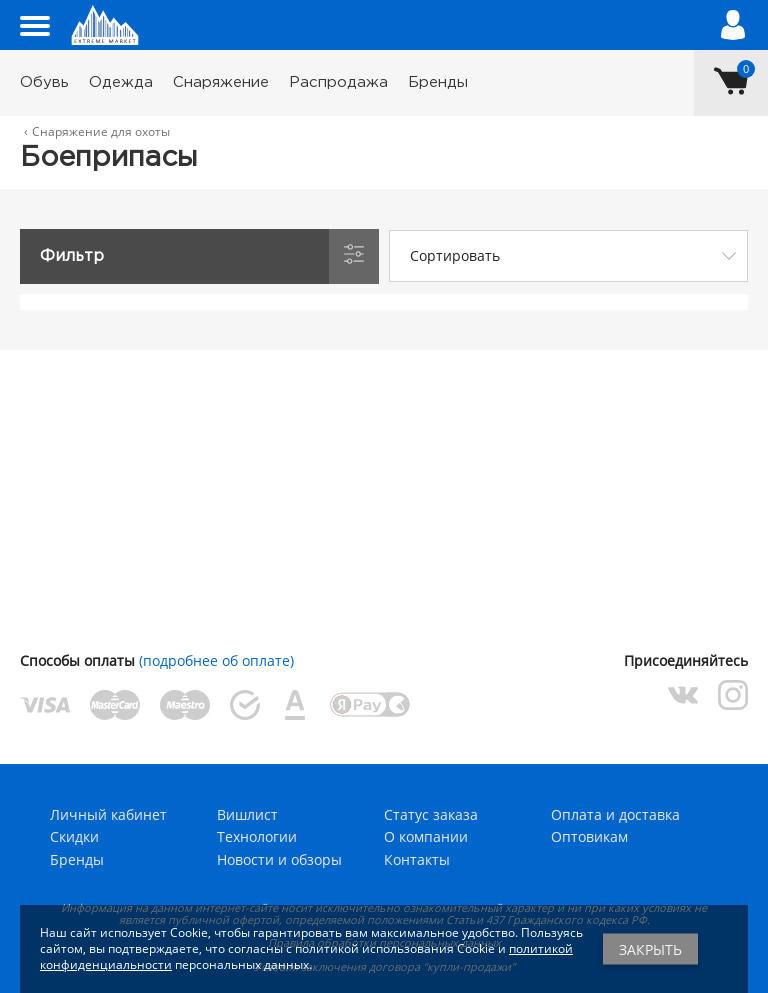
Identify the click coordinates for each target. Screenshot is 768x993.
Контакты (417, 859)
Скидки (74, 836)
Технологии (257, 836)
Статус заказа (431, 814)
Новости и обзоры (279, 859)
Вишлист (247, 814)
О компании (426, 836)
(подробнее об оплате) (216, 660)
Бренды (438, 82)
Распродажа (338, 82)
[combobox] (568, 256)
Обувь (44, 82)
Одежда (121, 82)
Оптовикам (589, 836)
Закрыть (650, 949)
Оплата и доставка (615, 814)
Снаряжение (221, 82)
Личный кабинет (108, 814)
